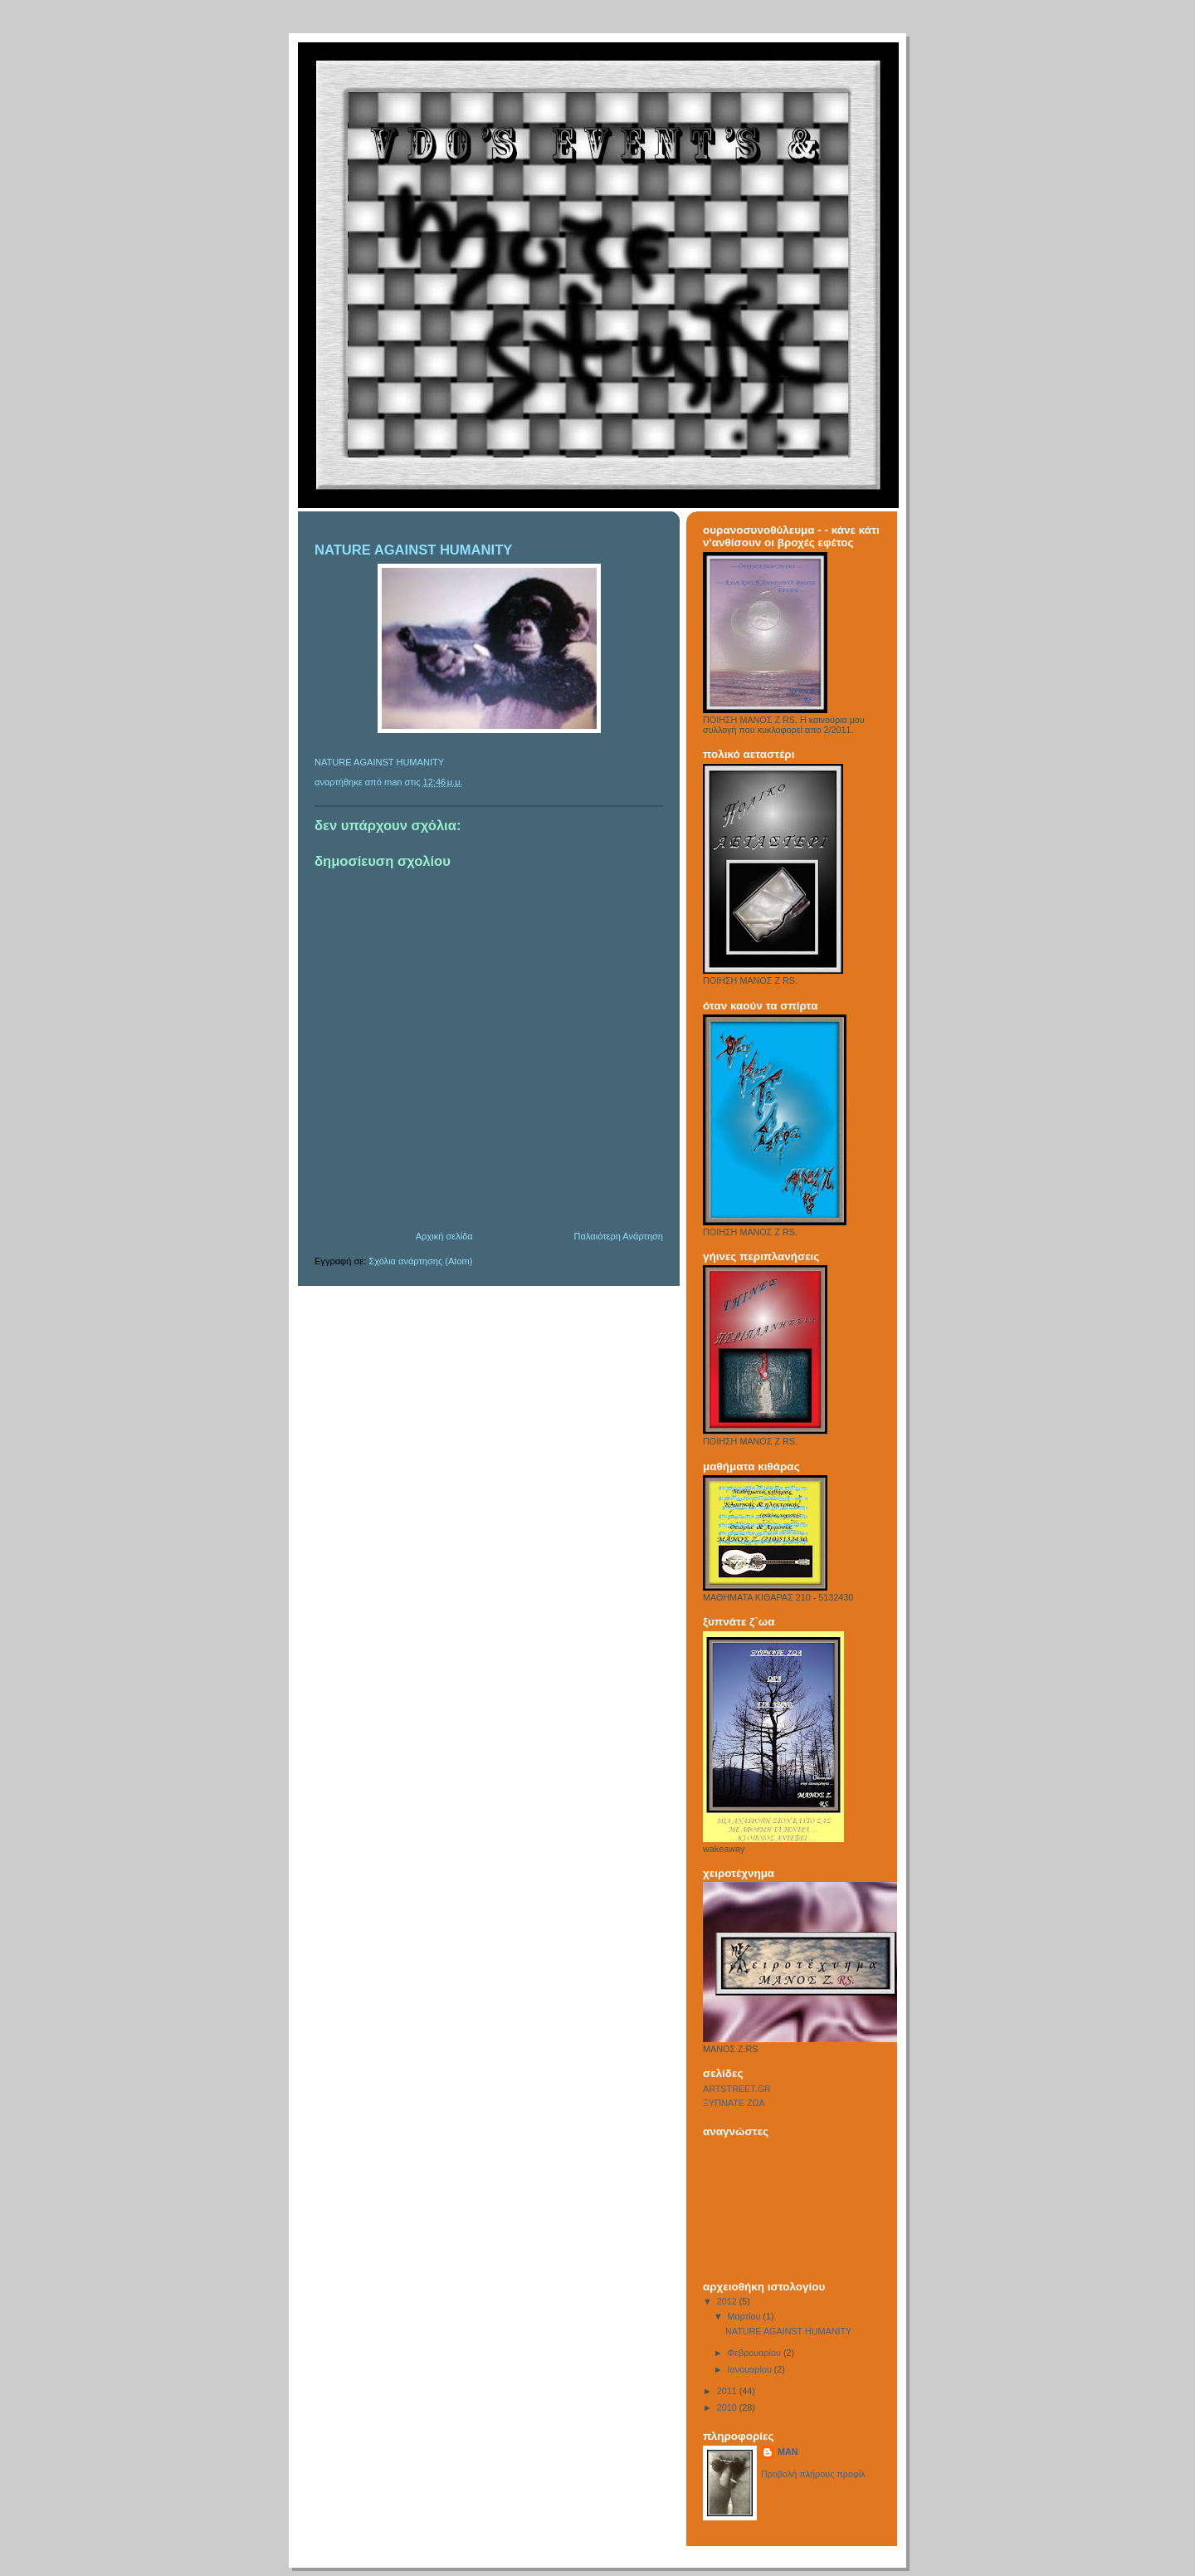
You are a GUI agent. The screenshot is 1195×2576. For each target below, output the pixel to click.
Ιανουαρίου (751, 2369)
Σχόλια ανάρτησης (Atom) (420, 1261)
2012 (728, 2301)
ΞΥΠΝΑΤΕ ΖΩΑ (734, 2103)
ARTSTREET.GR (737, 2089)
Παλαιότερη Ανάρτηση (618, 1236)
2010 (728, 2407)
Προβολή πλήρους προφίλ (813, 2474)
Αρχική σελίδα (444, 1236)
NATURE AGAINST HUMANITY (379, 762)
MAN (788, 2451)
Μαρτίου (745, 2316)
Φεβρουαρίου (755, 2353)
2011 (728, 2391)
